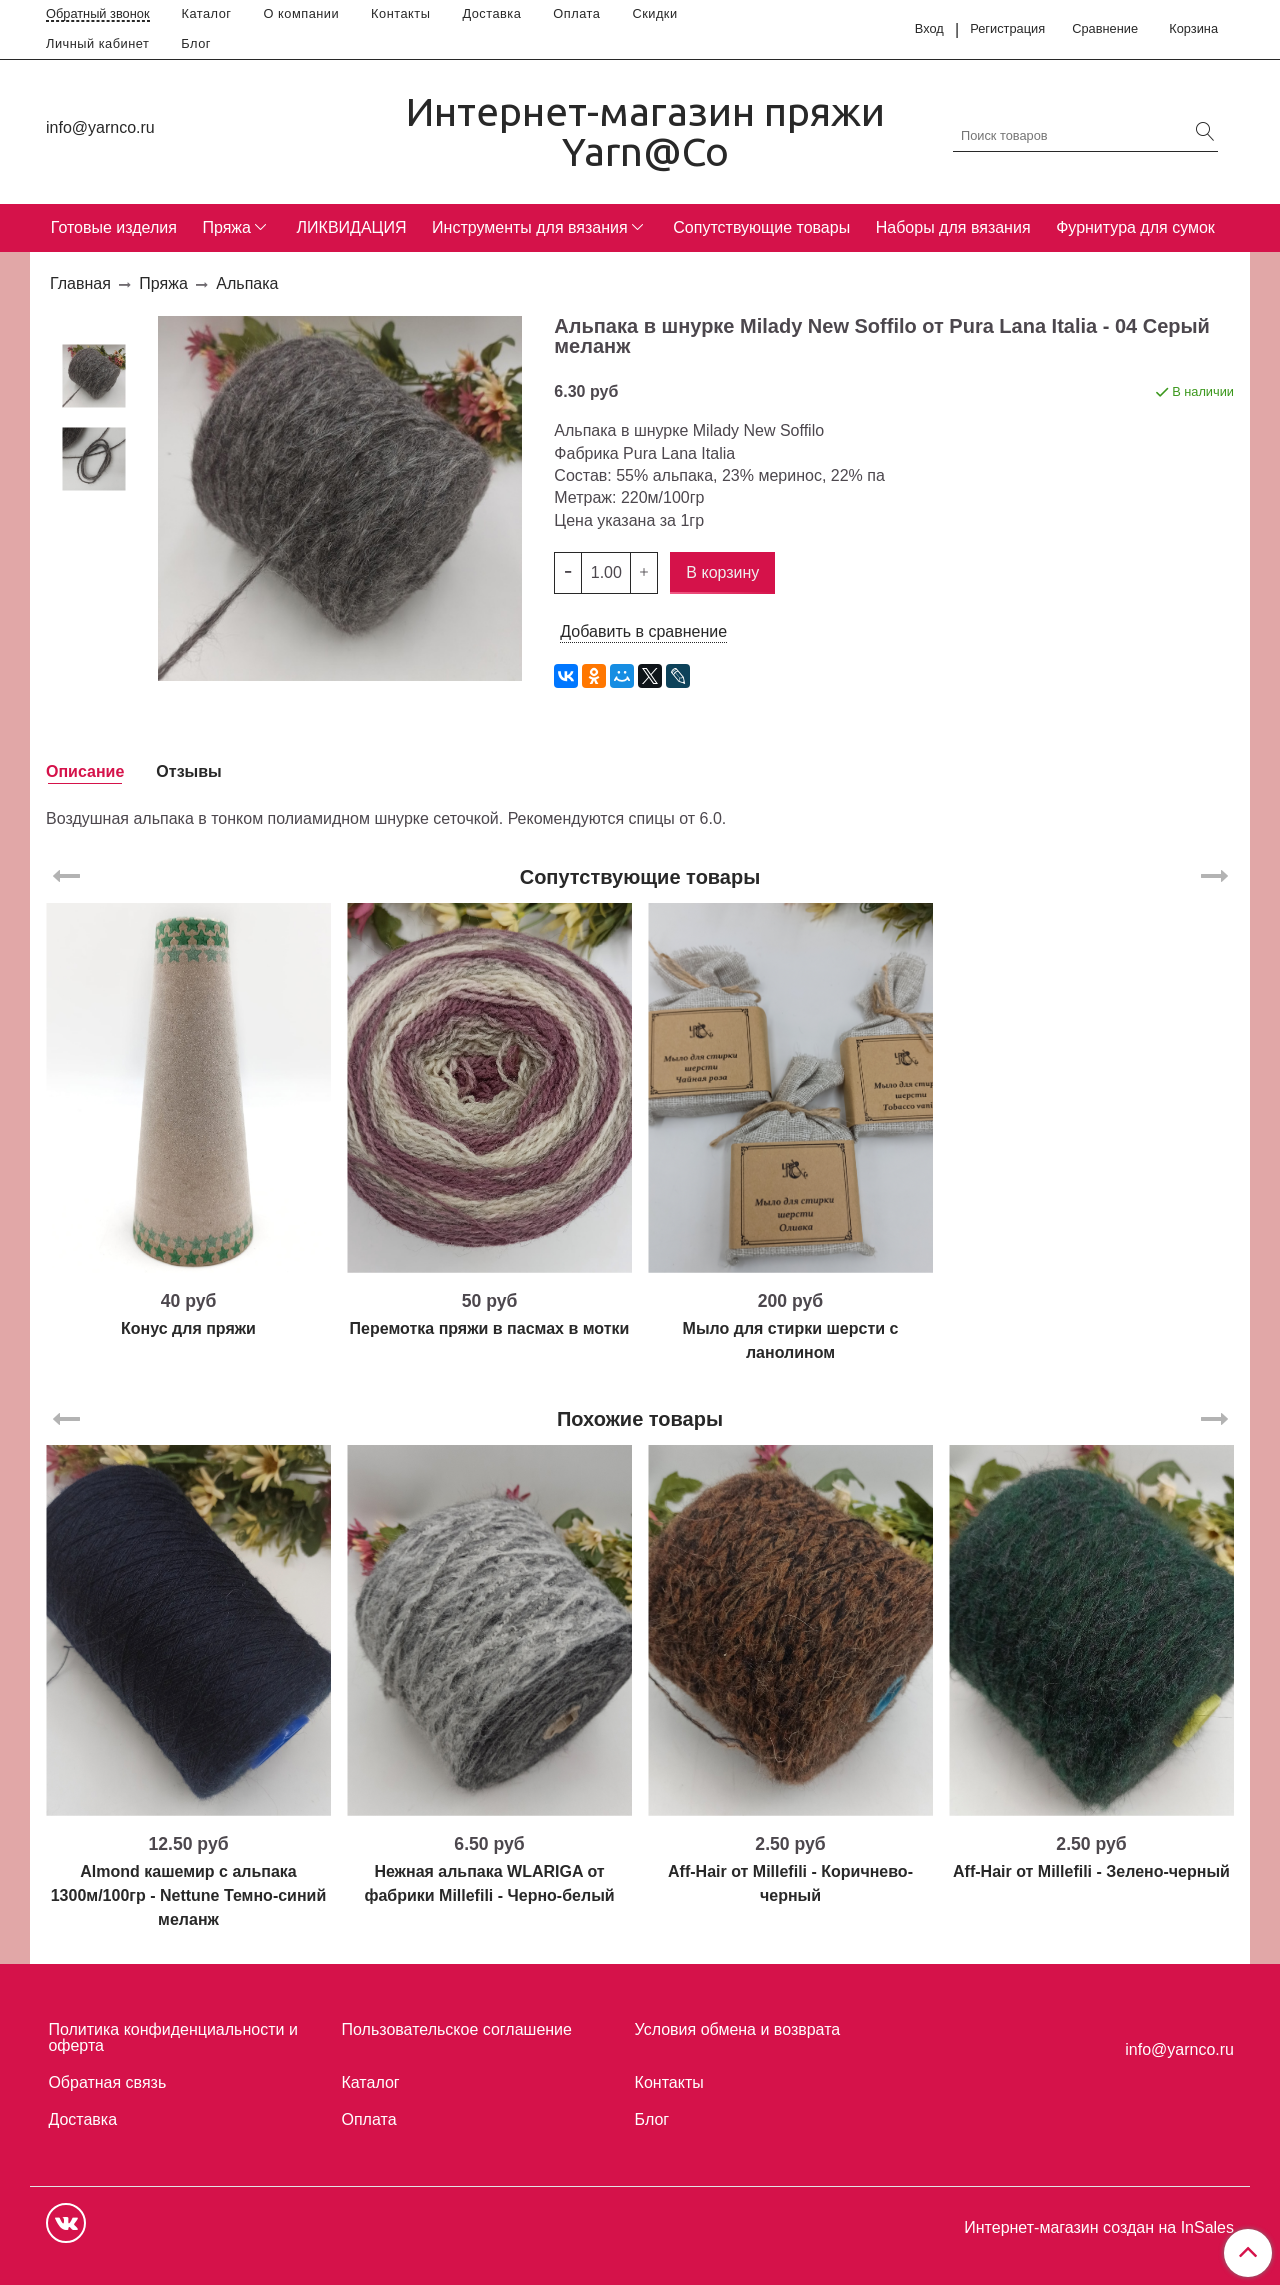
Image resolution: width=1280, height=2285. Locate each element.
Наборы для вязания (953, 227)
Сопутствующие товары (761, 227)
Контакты (400, 13)
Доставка (491, 13)
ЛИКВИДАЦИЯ (352, 227)
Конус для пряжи (188, 1328)
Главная (80, 283)
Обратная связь (107, 2082)
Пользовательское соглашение (457, 2029)
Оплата (576, 13)
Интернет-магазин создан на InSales (1099, 2228)
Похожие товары (640, 1419)
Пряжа (226, 227)
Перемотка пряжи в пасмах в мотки (490, 1328)
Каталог (207, 13)
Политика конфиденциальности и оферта (172, 2037)
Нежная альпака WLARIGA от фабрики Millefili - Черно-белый (489, 1883)
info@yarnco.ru (100, 127)
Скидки (654, 13)
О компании (302, 13)
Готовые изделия (114, 227)
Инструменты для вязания (530, 227)
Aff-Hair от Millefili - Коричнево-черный (790, 1883)
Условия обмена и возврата (738, 2029)
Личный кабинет (97, 43)
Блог (196, 43)
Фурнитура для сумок (1135, 227)
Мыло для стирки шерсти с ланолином (791, 1340)
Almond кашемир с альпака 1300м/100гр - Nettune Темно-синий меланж (189, 1895)
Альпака (247, 283)
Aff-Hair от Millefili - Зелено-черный (1091, 1871)
